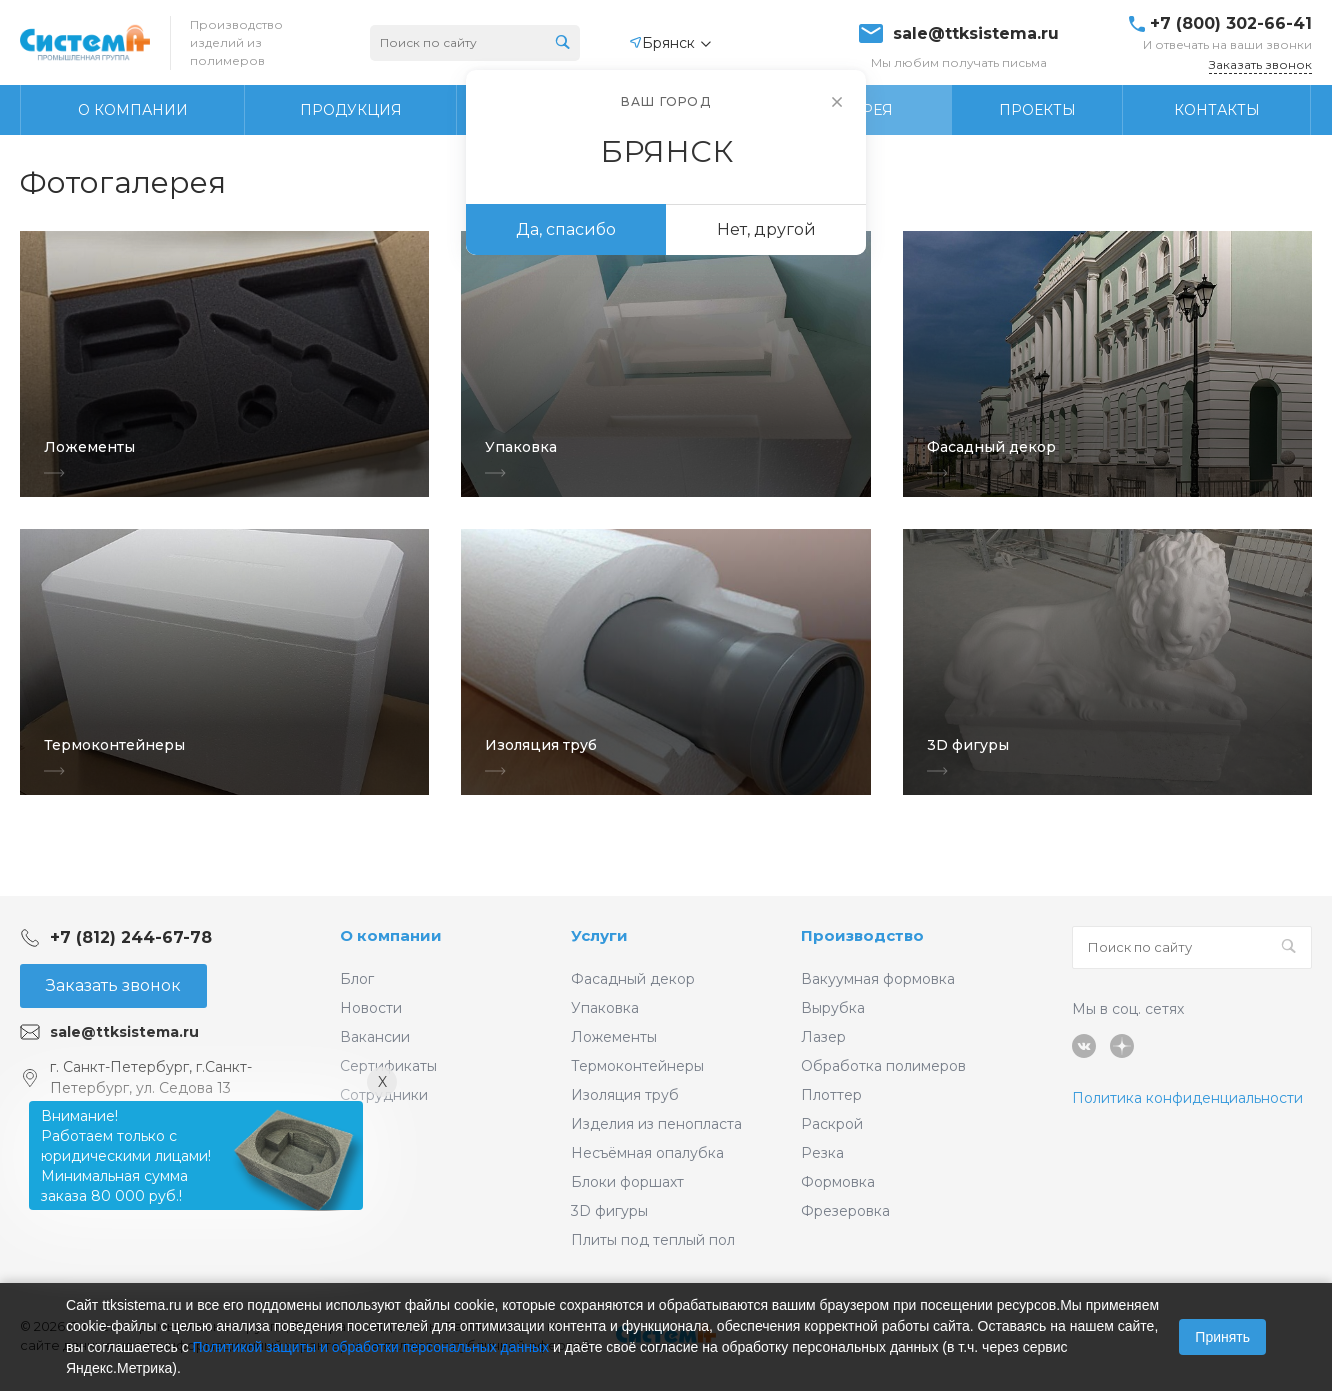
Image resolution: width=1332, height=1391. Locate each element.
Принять (1222, 1337)
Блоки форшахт (627, 1182)
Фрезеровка (845, 1211)
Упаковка (605, 1008)
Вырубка (833, 1008)
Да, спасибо (566, 229)
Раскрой (832, 1124)
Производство (862, 935)
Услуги (599, 935)
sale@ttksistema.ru (976, 34)
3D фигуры (609, 1211)
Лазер (823, 1037)
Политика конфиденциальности (1187, 1098)
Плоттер (831, 1095)
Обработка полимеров (883, 1066)
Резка (822, 1153)
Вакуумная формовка (878, 979)
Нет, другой (766, 229)
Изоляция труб (625, 1095)
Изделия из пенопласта (656, 1124)
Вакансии (375, 1037)
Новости (371, 1008)
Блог (357, 979)
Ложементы (614, 1037)
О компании (391, 935)
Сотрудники (384, 1095)
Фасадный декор (633, 979)
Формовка (838, 1182)
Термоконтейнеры (637, 1066)
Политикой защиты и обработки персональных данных (371, 1347)
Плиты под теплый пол (653, 1240)
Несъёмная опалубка (647, 1153)
